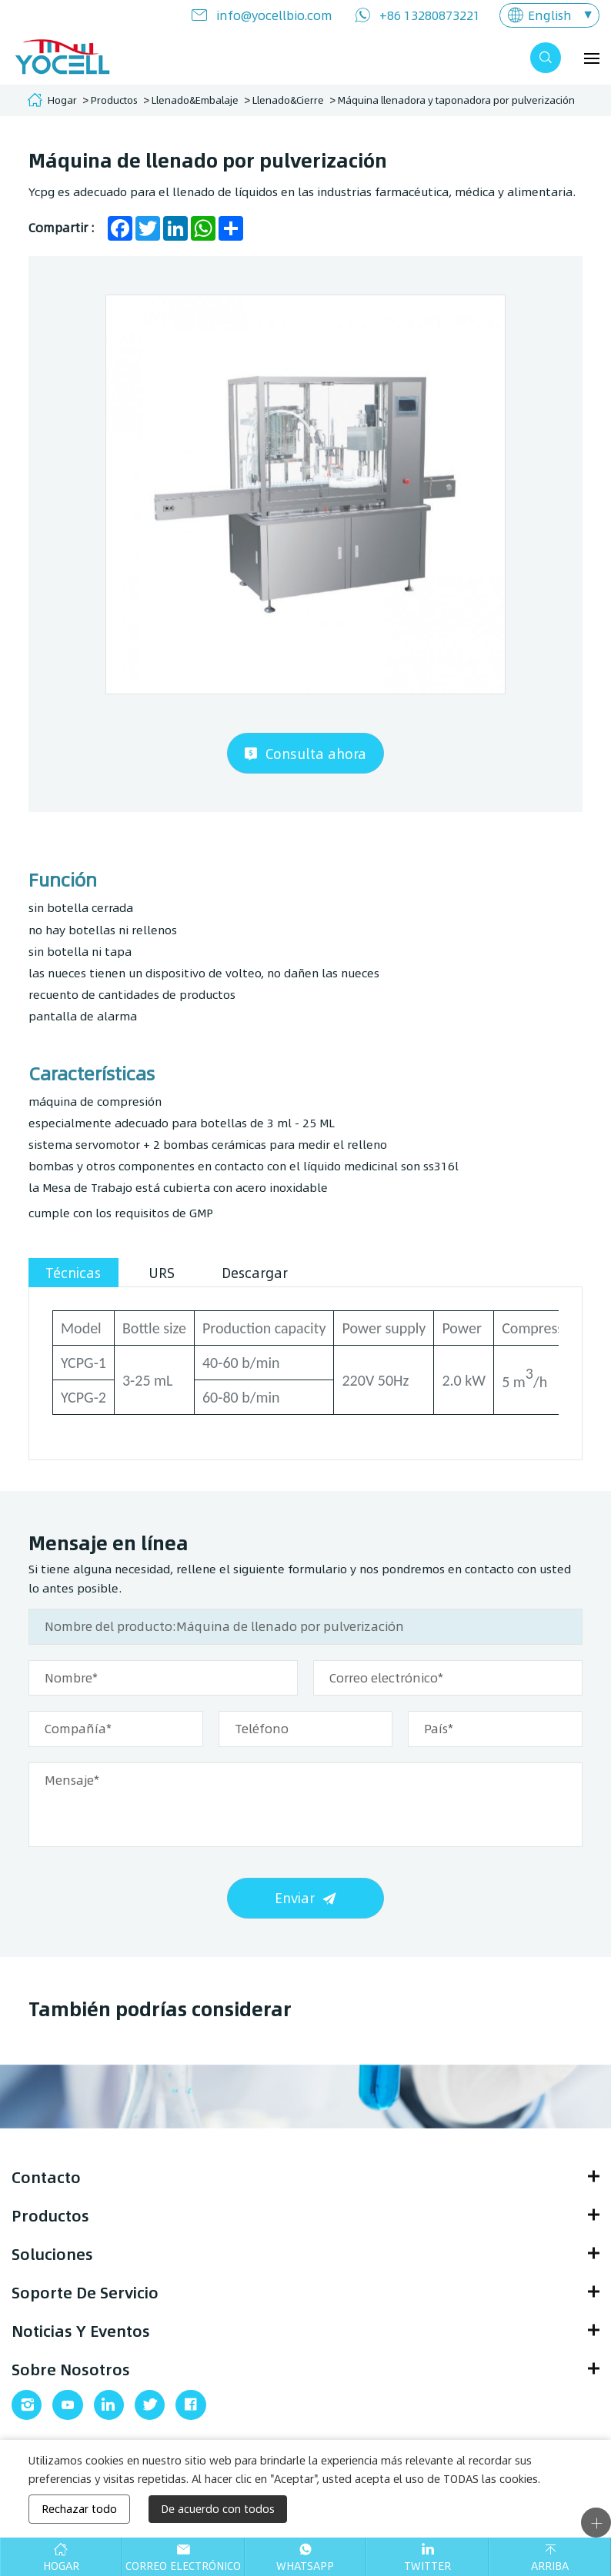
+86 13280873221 (429, 15)
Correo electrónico (183, 2565)
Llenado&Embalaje (195, 100)
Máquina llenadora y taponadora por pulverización (456, 100)
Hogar (62, 100)
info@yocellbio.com (274, 15)
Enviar (295, 1905)
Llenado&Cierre (288, 100)
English (550, 15)
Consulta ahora (316, 757)
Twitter (427, 2565)
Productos (114, 100)
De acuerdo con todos (218, 2508)
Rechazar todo (79, 2508)
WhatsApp (305, 2565)
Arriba (550, 2565)
